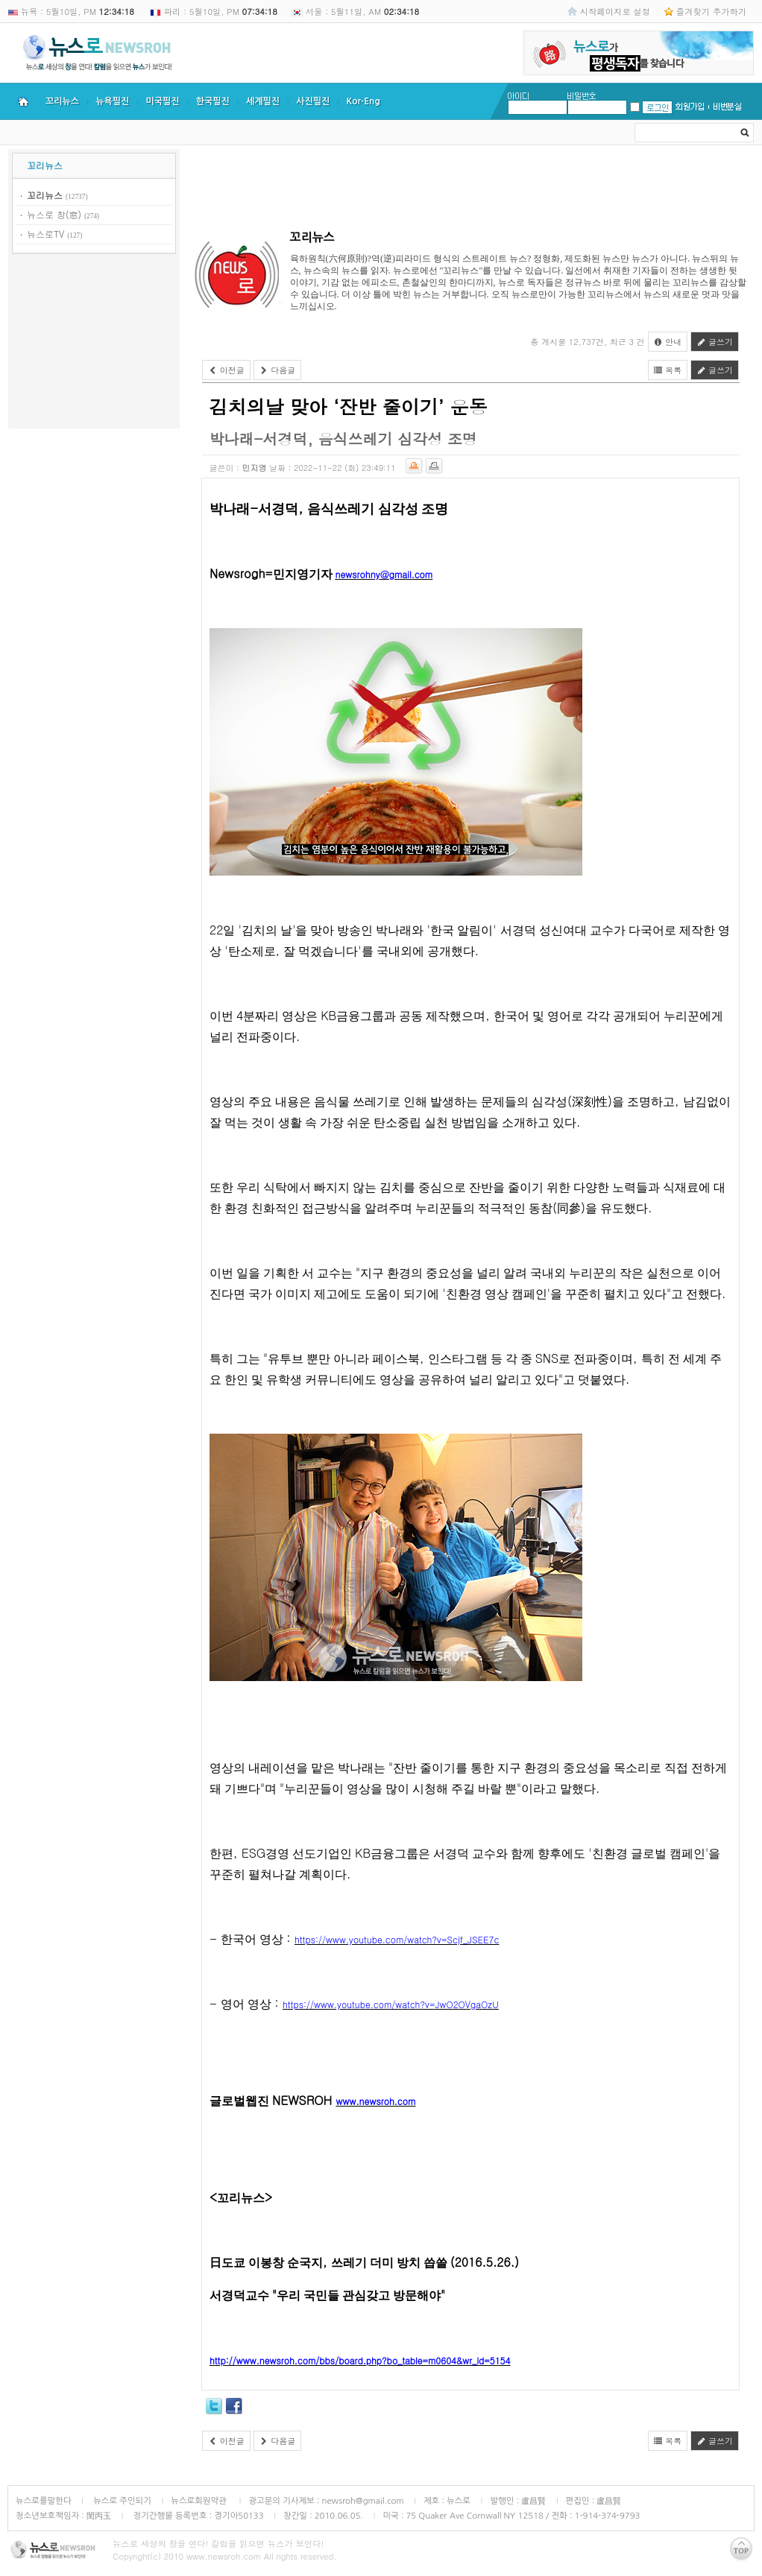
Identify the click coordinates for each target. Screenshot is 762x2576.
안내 (668, 341)
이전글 (226, 370)
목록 (668, 370)
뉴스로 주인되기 (121, 2500)
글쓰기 (714, 341)
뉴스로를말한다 (44, 2500)
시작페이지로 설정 (615, 11)
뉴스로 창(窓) (54, 214)
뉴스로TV (45, 233)
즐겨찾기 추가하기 (711, 11)
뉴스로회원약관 (200, 2500)
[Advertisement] (94, 343)
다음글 (277, 370)
